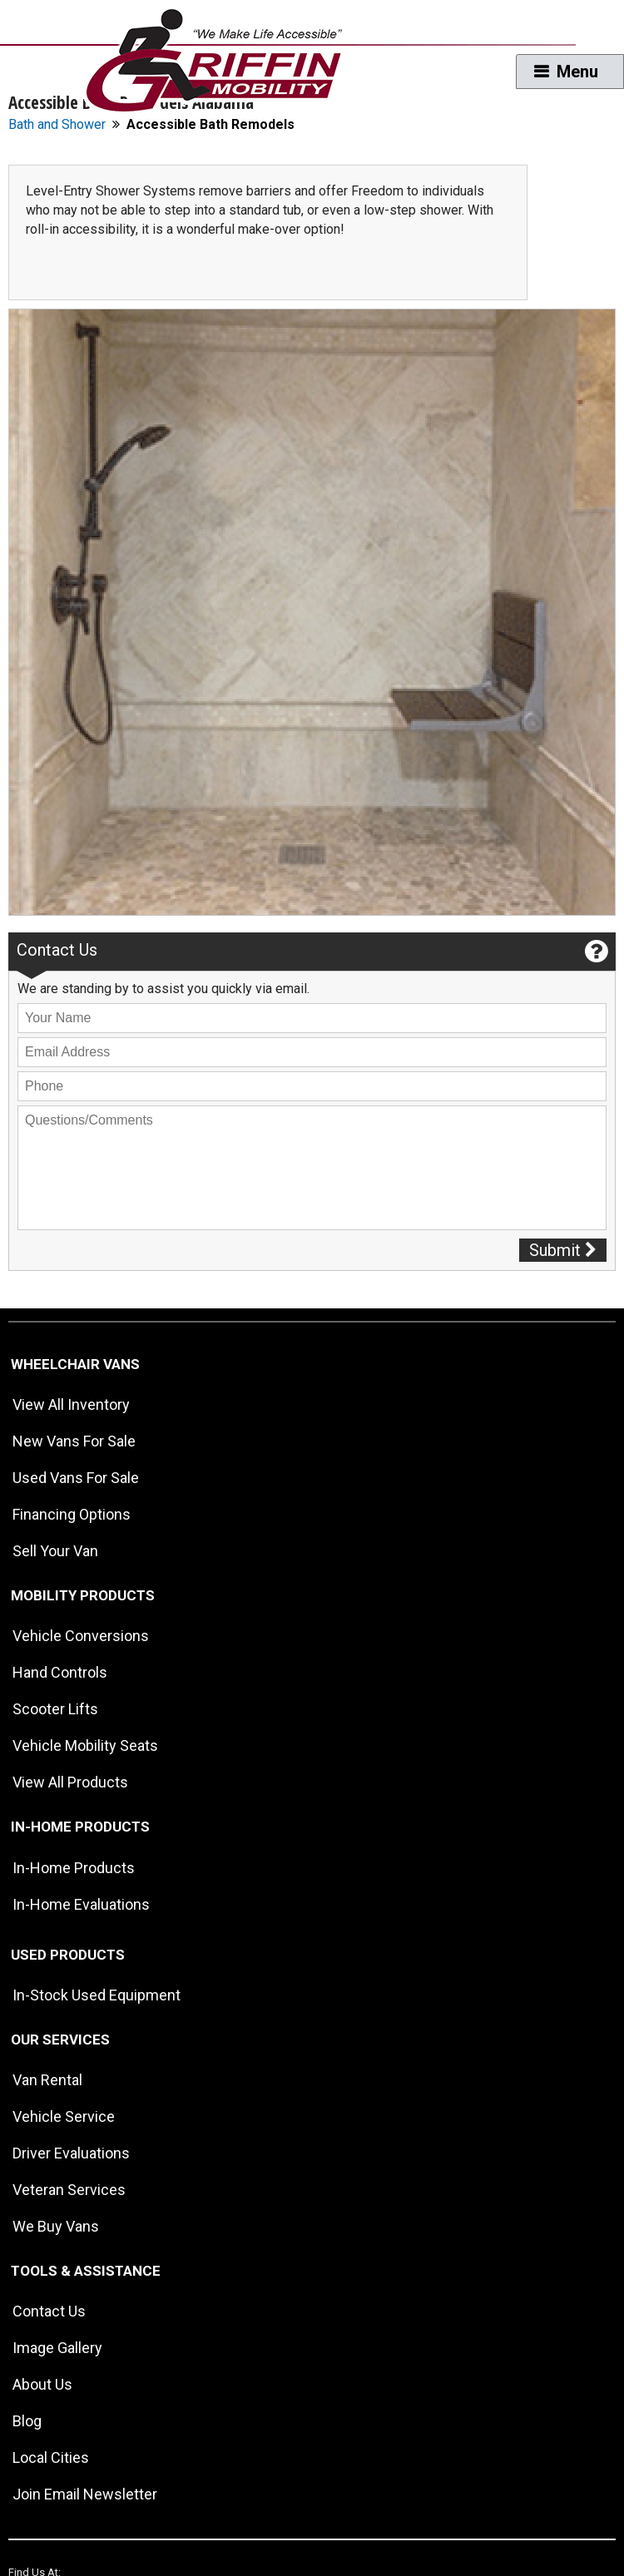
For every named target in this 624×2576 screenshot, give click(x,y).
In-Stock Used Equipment (96, 1995)
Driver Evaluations (71, 2153)
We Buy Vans (55, 2226)
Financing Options (71, 1514)
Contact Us (49, 2311)
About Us (42, 2384)
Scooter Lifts (55, 1709)
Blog (27, 2421)
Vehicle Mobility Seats (85, 1745)
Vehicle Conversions (80, 1635)
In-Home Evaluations (81, 1904)
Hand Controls (59, 1672)
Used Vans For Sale (75, 1477)
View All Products (70, 1782)
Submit (563, 1250)
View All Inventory (71, 1404)
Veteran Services (69, 2189)
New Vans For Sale (74, 1441)
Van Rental (47, 2080)
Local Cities (50, 2457)
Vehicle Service (63, 2116)
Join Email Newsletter (84, 2494)
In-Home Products (73, 1867)
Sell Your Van (55, 1551)
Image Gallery (57, 2347)
